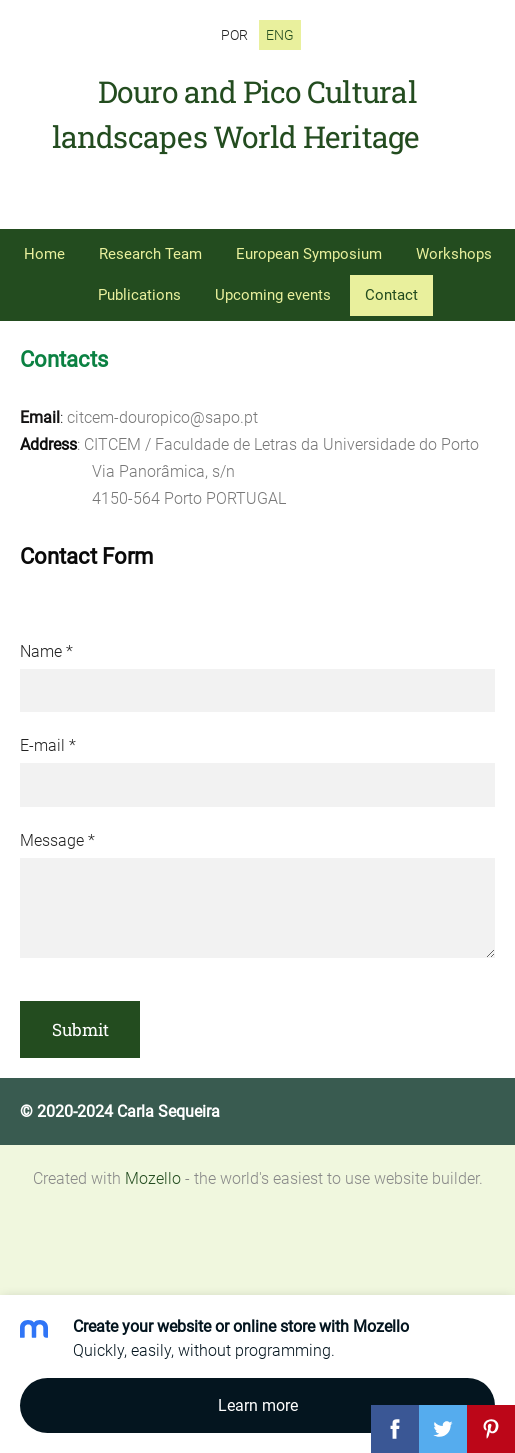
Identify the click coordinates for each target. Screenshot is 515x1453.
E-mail (48, 745)
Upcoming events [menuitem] (273, 295)
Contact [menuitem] (391, 295)
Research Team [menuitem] (150, 254)
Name (46, 651)
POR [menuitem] (234, 35)
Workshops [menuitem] (454, 254)
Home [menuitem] (44, 254)
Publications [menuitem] (139, 295)
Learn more (258, 1405)
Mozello (153, 1178)
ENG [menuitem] (280, 35)
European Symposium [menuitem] (309, 254)
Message (57, 840)
